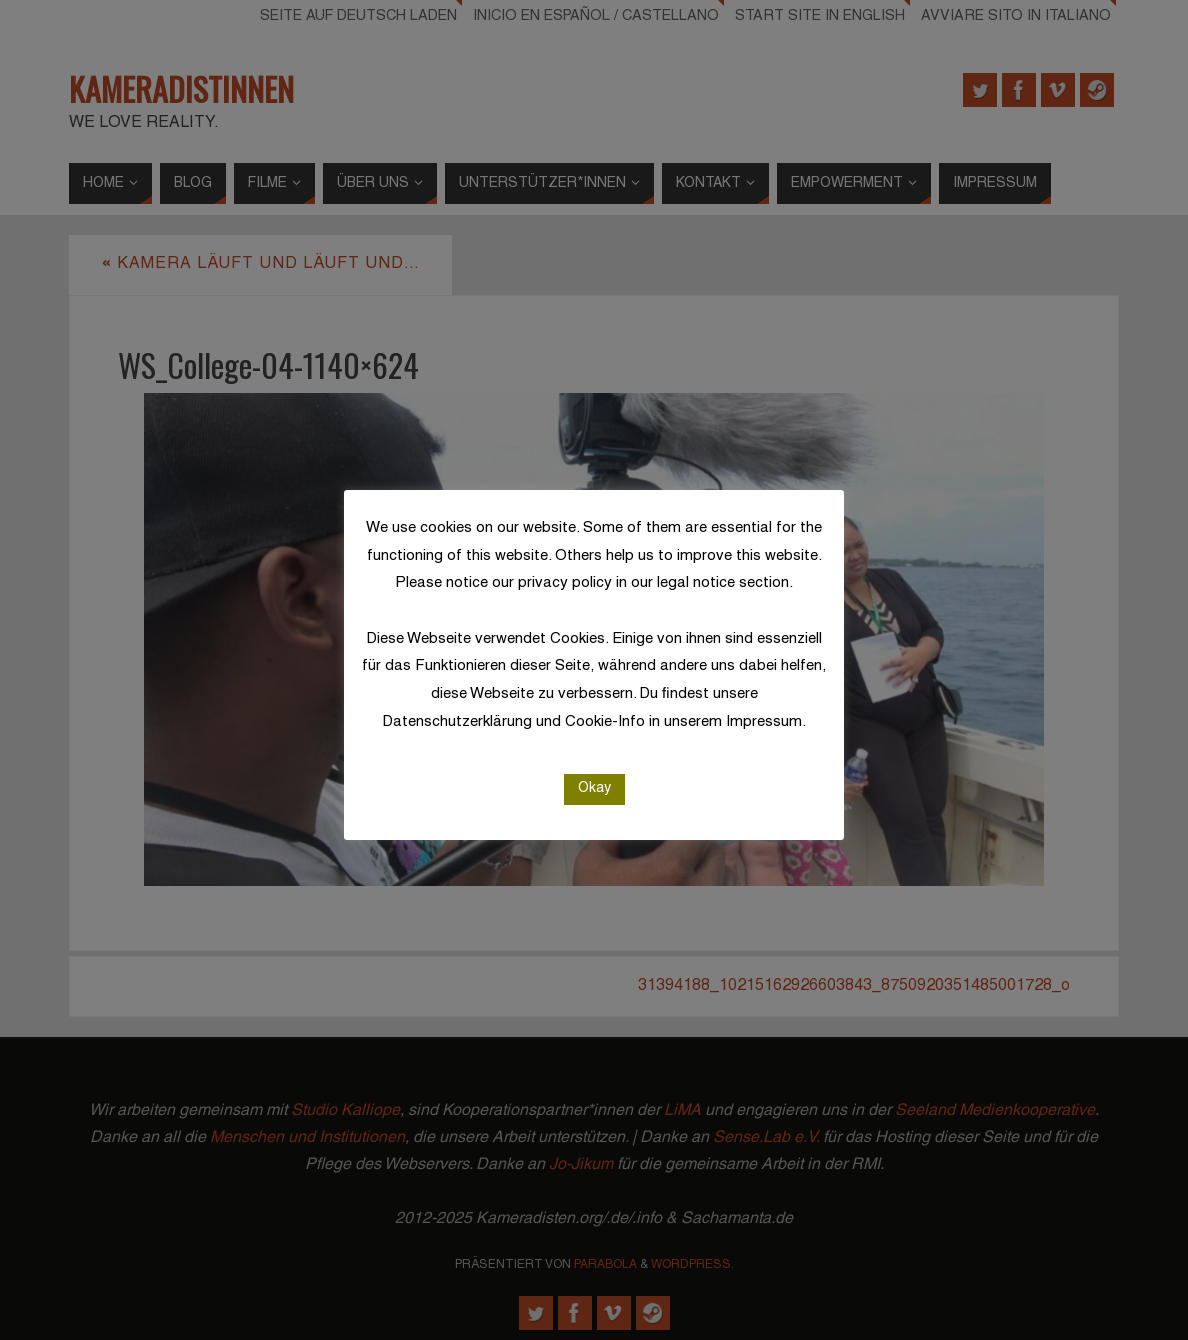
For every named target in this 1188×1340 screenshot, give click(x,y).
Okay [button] (594, 788)
